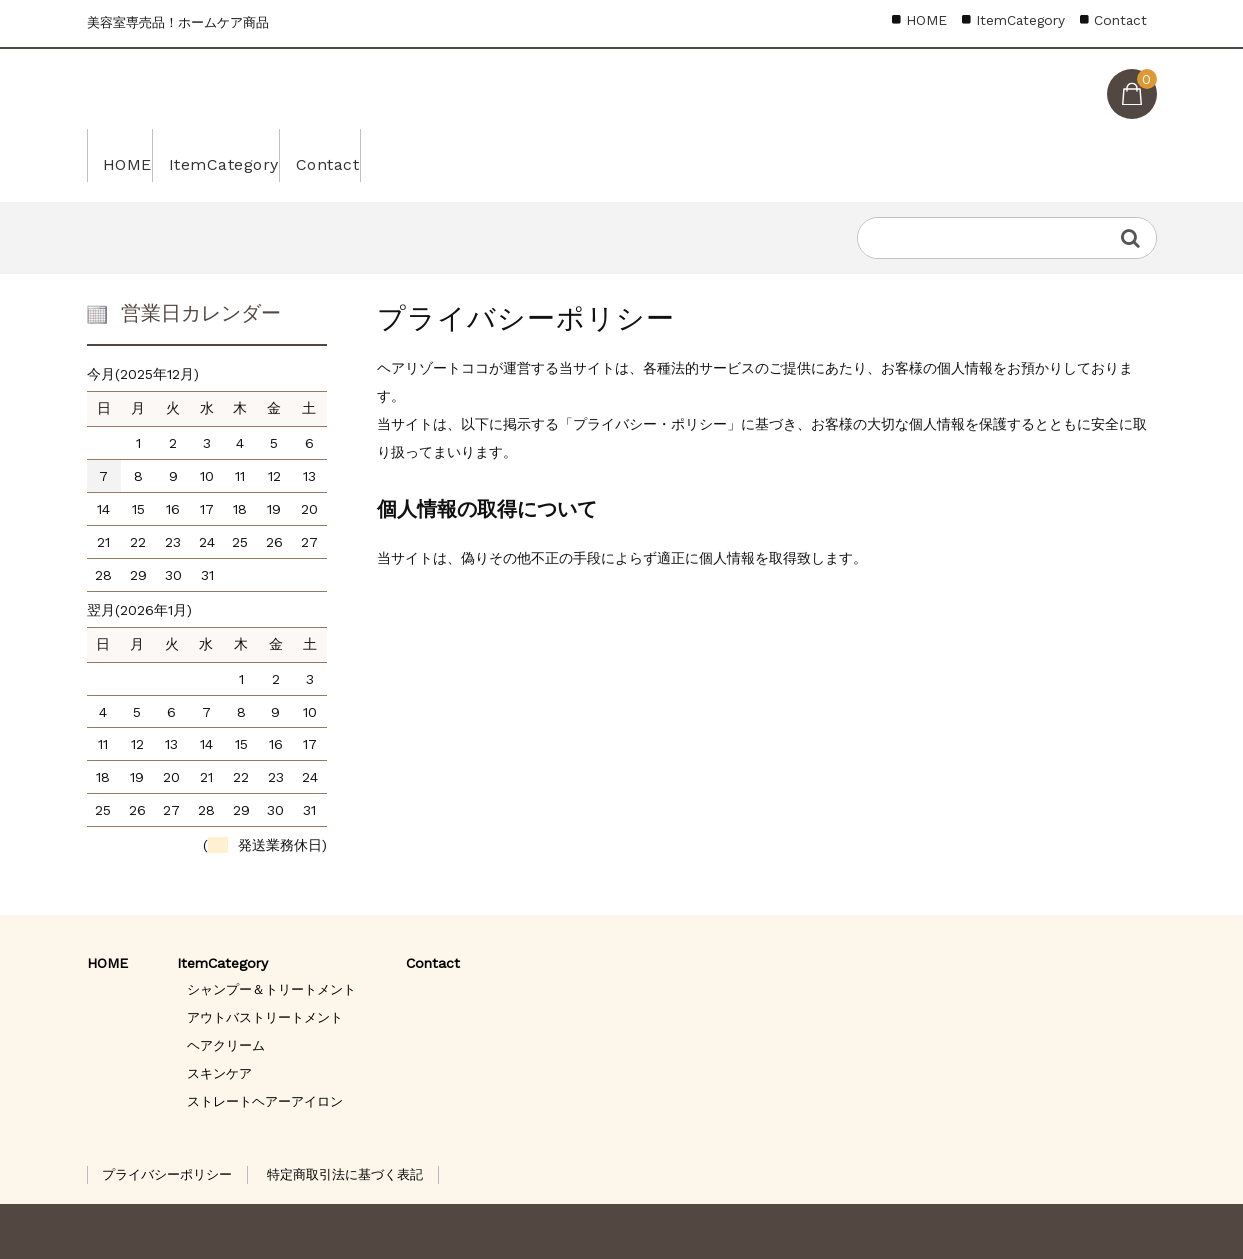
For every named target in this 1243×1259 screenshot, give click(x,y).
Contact (399, 155)
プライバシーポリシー (167, 1174)
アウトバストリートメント (265, 1017)
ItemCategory (262, 155)
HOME (135, 155)
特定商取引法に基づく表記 (345, 1174)
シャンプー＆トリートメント (271, 989)
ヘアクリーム (226, 1045)
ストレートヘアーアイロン (265, 1101)
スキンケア (219, 1073)
